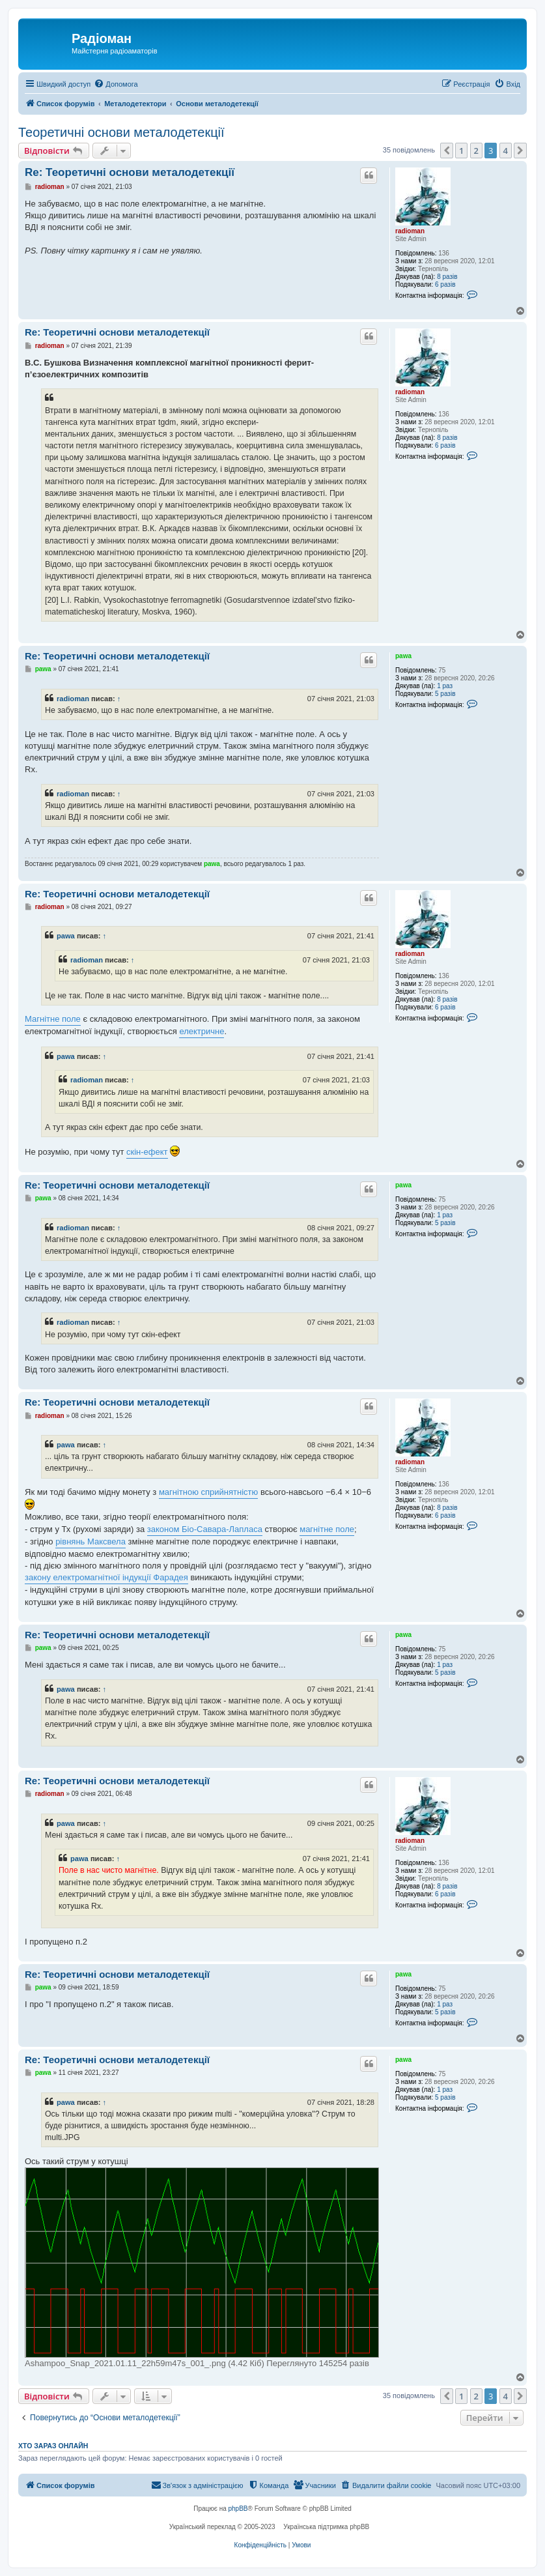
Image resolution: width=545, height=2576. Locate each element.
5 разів (445, 693)
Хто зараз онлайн (53, 2446)
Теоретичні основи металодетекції (121, 132)
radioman (410, 231)
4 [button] (505, 150)
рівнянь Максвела (90, 1541)
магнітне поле (327, 1529)
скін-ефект (147, 1152)
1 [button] (461, 150)
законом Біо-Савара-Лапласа (204, 1529)
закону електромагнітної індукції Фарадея (106, 1577)
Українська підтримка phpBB (326, 2526)
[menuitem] (115, 84)
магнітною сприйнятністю (208, 1492)
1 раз (445, 685)
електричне (201, 1031)
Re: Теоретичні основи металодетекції (129, 172)
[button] (446, 150)
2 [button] (476, 150)
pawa (403, 655)
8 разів (447, 276)
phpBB (238, 2508)
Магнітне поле (53, 1019)
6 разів (445, 284)
